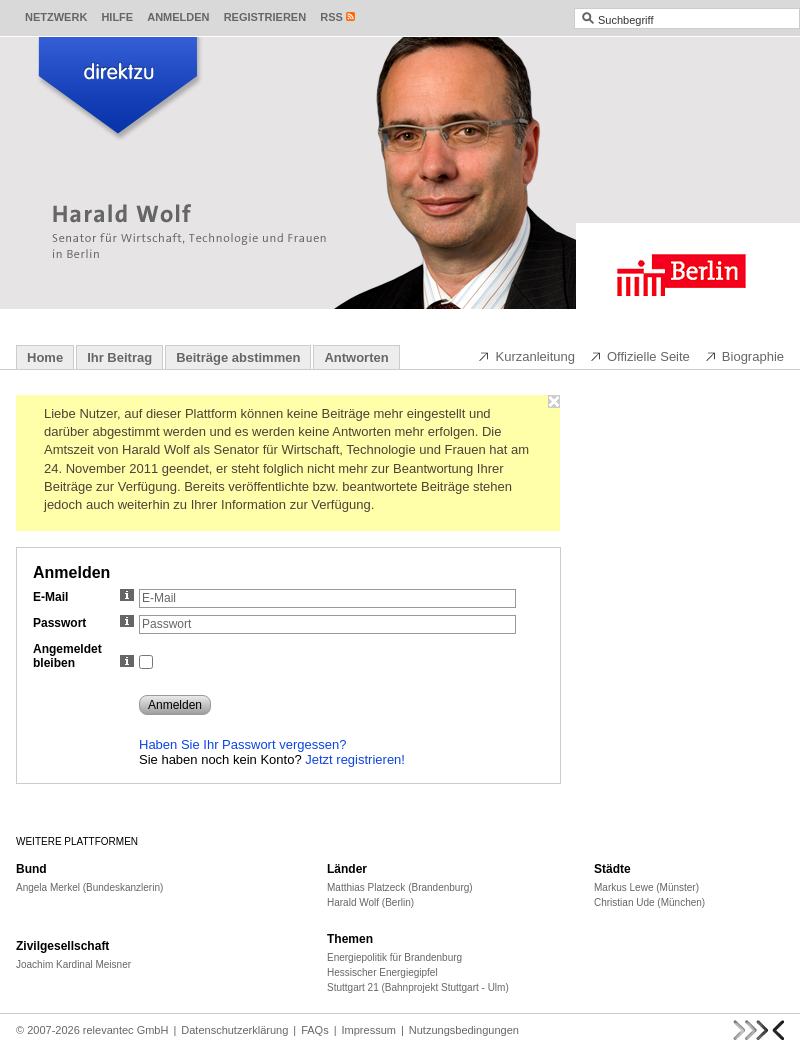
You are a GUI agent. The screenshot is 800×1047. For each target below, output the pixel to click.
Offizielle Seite (639, 356)
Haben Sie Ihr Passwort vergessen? (242, 744)
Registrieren (265, 17)
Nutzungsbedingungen (464, 1030)
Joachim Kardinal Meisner (73, 964)
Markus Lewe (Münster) (646, 887)
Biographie (744, 356)
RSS (331, 17)
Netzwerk (56, 17)
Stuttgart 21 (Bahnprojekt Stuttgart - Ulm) (418, 987)
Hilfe (117, 17)
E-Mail (83, 597)
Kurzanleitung (526, 356)
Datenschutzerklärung (234, 1030)
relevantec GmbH (126, 1030)
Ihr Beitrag (119, 357)
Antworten (356, 357)
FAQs (315, 1030)
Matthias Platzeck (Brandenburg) (400, 887)
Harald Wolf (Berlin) (370, 902)
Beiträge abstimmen (238, 357)
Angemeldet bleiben (83, 656)
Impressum (369, 1030)
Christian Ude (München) (649, 902)
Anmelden (178, 17)
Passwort (83, 623)
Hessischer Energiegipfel (382, 972)
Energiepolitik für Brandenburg (394, 957)
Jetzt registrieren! (355, 759)
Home (45, 357)
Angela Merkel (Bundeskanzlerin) (89, 887)
